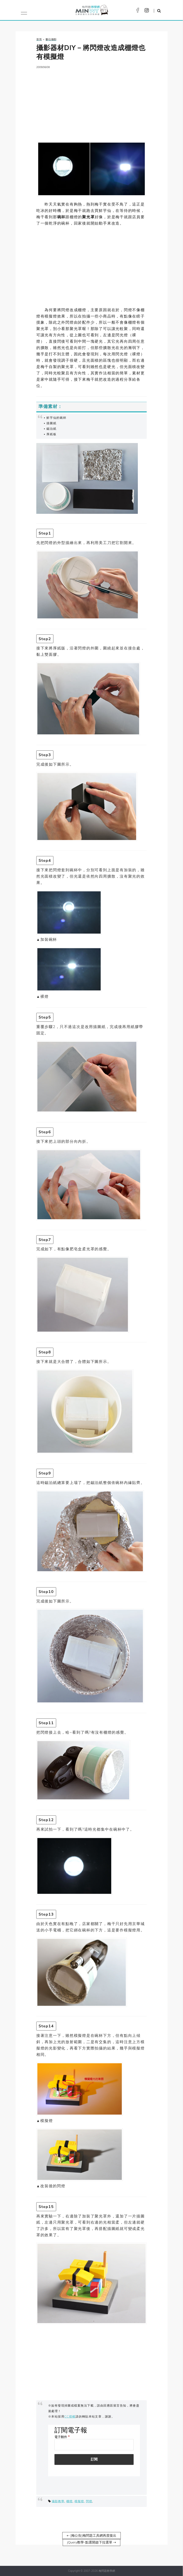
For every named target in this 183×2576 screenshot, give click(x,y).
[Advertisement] (91, 102)
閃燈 (89, 2501)
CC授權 (70, 2416)
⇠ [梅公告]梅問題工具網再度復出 (91, 2535)
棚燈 (69, 2501)
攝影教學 (58, 2501)
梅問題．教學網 (91, 11)
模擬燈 (79, 2501)
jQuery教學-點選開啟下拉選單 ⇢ (91, 2542)
